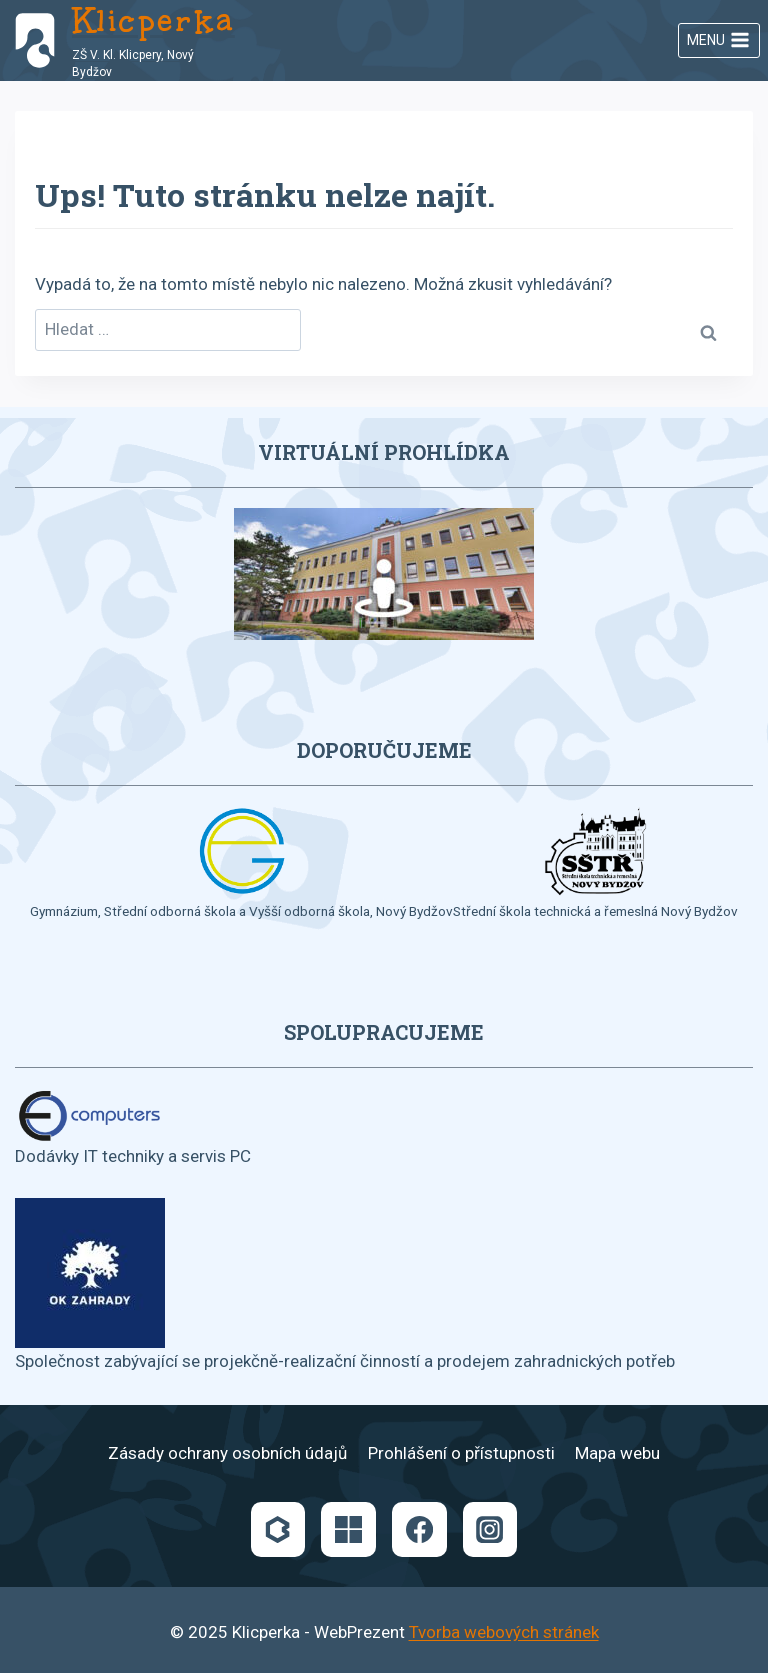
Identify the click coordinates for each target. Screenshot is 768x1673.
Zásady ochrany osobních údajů (227, 1453)
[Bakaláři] (278, 1529)
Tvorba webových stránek (504, 1632)
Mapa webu (617, 1453)
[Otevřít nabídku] (719, 41)
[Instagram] (490, 1529)
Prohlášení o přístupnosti (461, 1453)
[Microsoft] (348, 1529)
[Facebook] (419, 1529)
